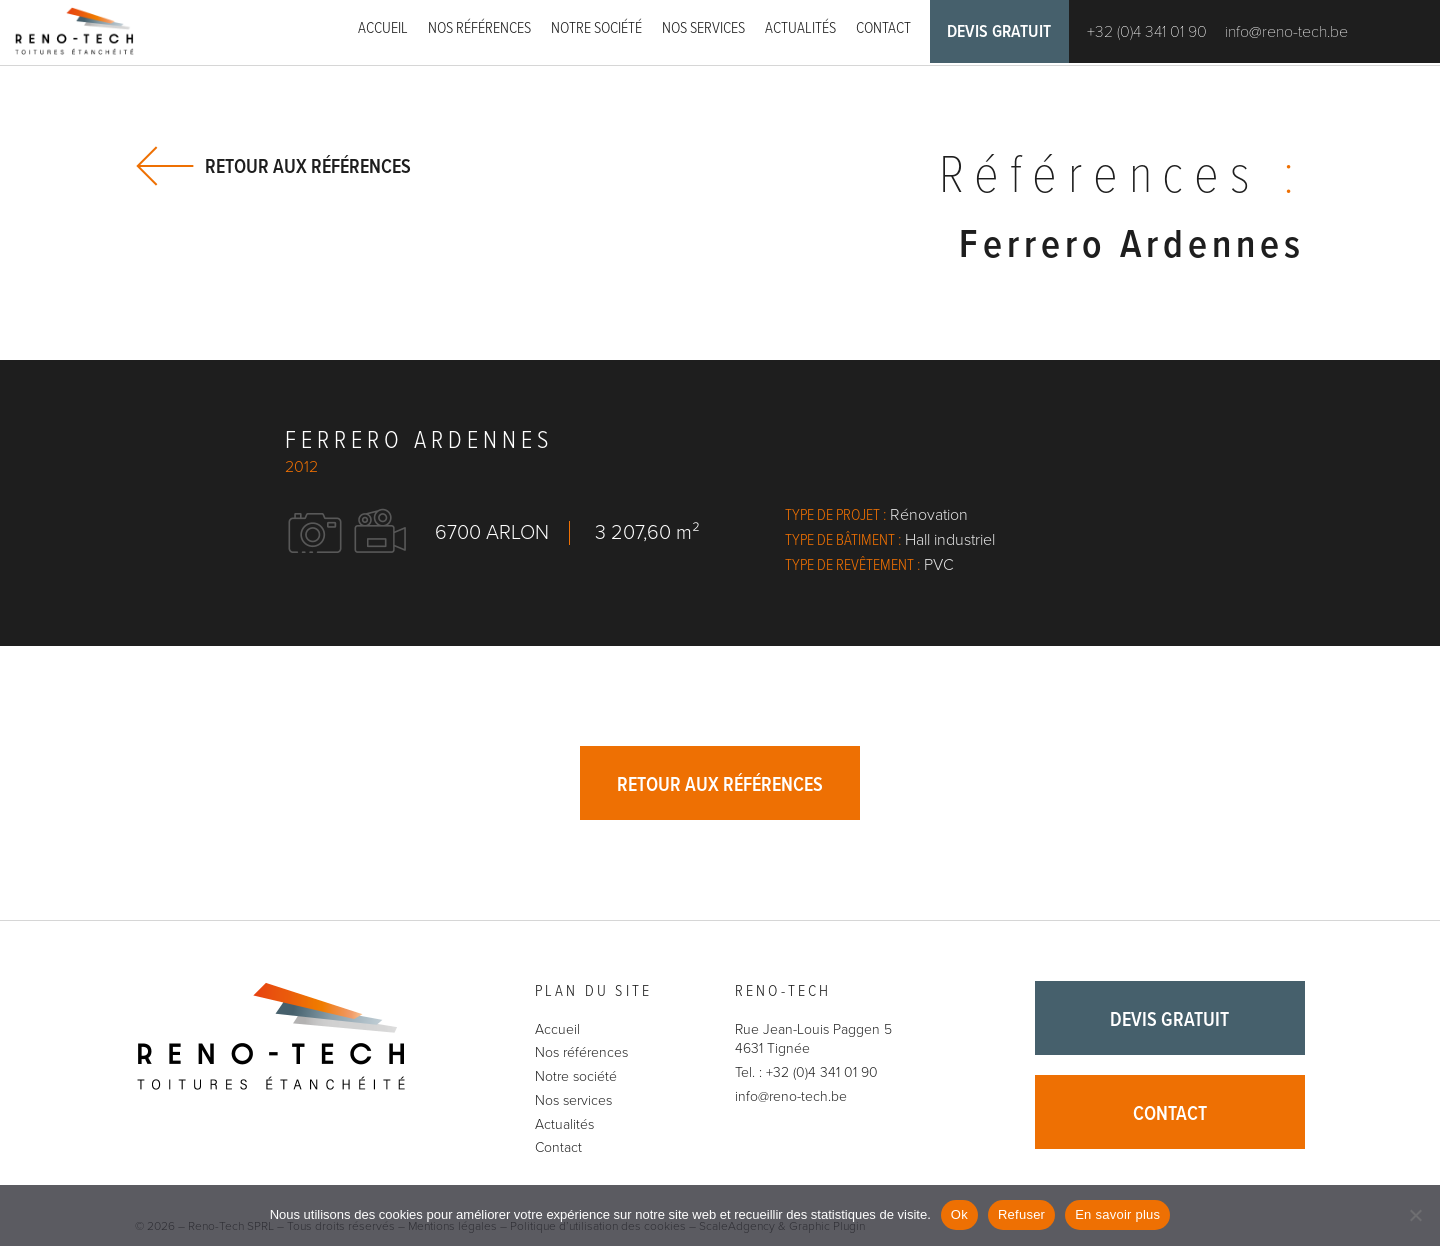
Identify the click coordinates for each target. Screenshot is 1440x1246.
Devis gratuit (1001, 33)
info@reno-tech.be (1290, 33)
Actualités (800, 28)
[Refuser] (1415, 1215)
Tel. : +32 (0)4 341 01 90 (806, 1074)
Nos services (703, 28)
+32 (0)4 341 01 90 (1151, 33)
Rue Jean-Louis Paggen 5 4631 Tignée (813, 1040)
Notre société (596, 28)
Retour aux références (308, 166)
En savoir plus (1117, 1214)
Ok (959, 1214)
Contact (883, 28)
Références (1118, 179)
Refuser (1021, 1214)
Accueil (383, 28)
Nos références (479, 28)
